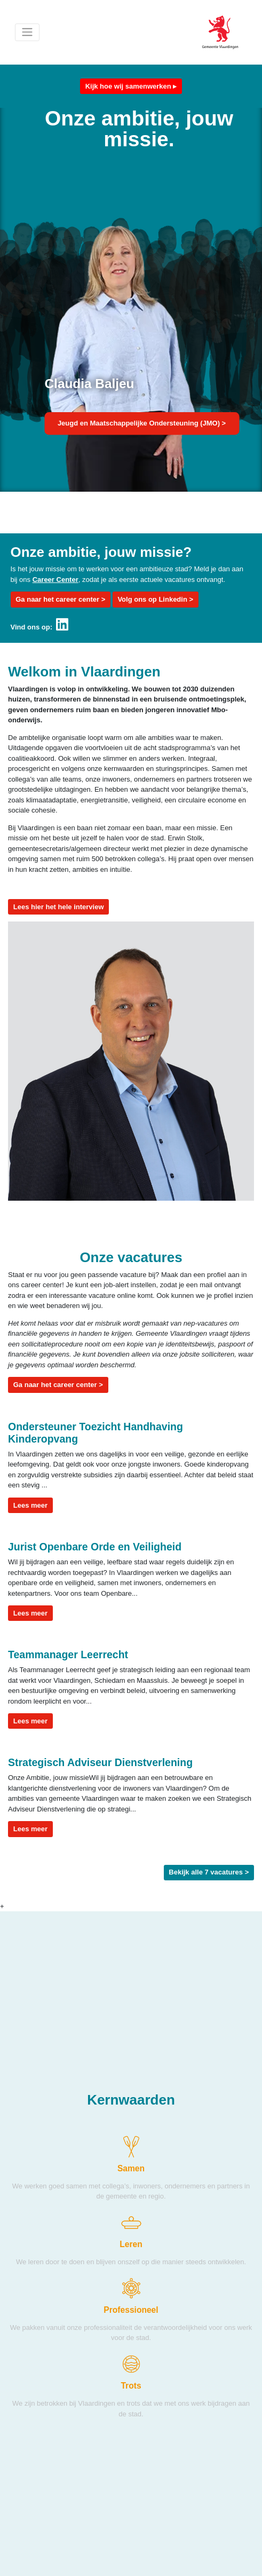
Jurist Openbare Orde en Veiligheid (94, 1547)
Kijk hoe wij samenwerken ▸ (131, 86)
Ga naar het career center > (60, 599)
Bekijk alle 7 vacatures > (209, 1872)
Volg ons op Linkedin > (155, 599)
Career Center (55, 580)
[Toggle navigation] (27, 32)
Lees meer (33, 1504)
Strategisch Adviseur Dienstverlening (100, 1762)
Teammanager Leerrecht (68, 1654)
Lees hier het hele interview (58, 907)
